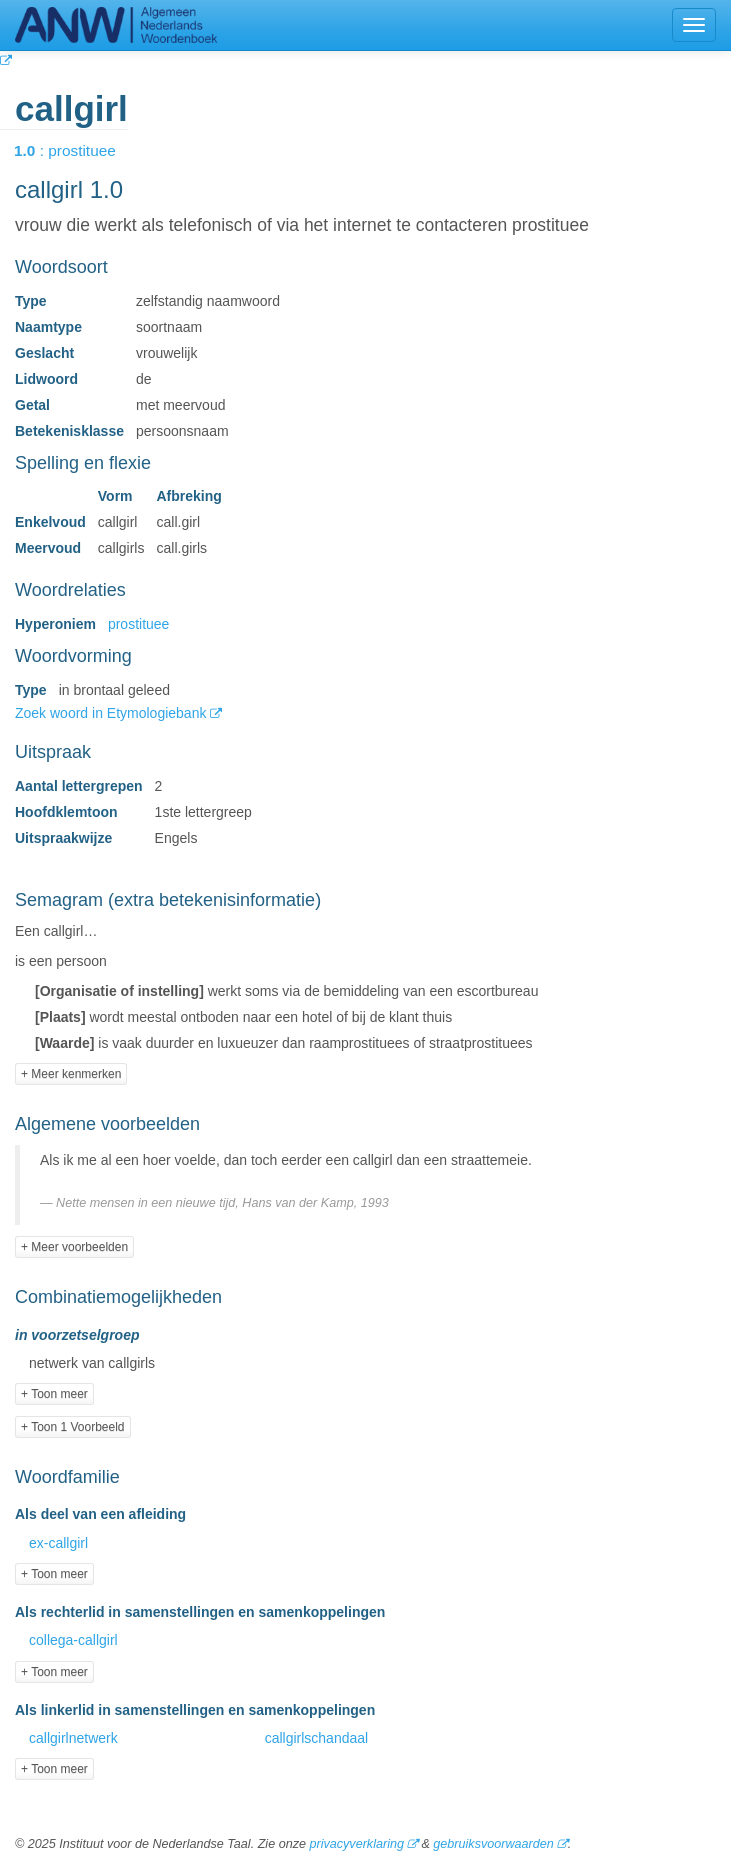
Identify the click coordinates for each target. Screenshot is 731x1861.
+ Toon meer (54, 1394)
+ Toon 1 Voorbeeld (73, 1427)
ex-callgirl (58, 1543)
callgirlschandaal (317, 1738)
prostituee (138, 624)
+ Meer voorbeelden (74, 1247)
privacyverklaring (356, 1844)
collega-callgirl (73, 1640)
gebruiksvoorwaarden (493, 1844)
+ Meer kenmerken (71, 1074)
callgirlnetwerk (73, 1738)
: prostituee (79, 150)
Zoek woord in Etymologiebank (112, 713)
